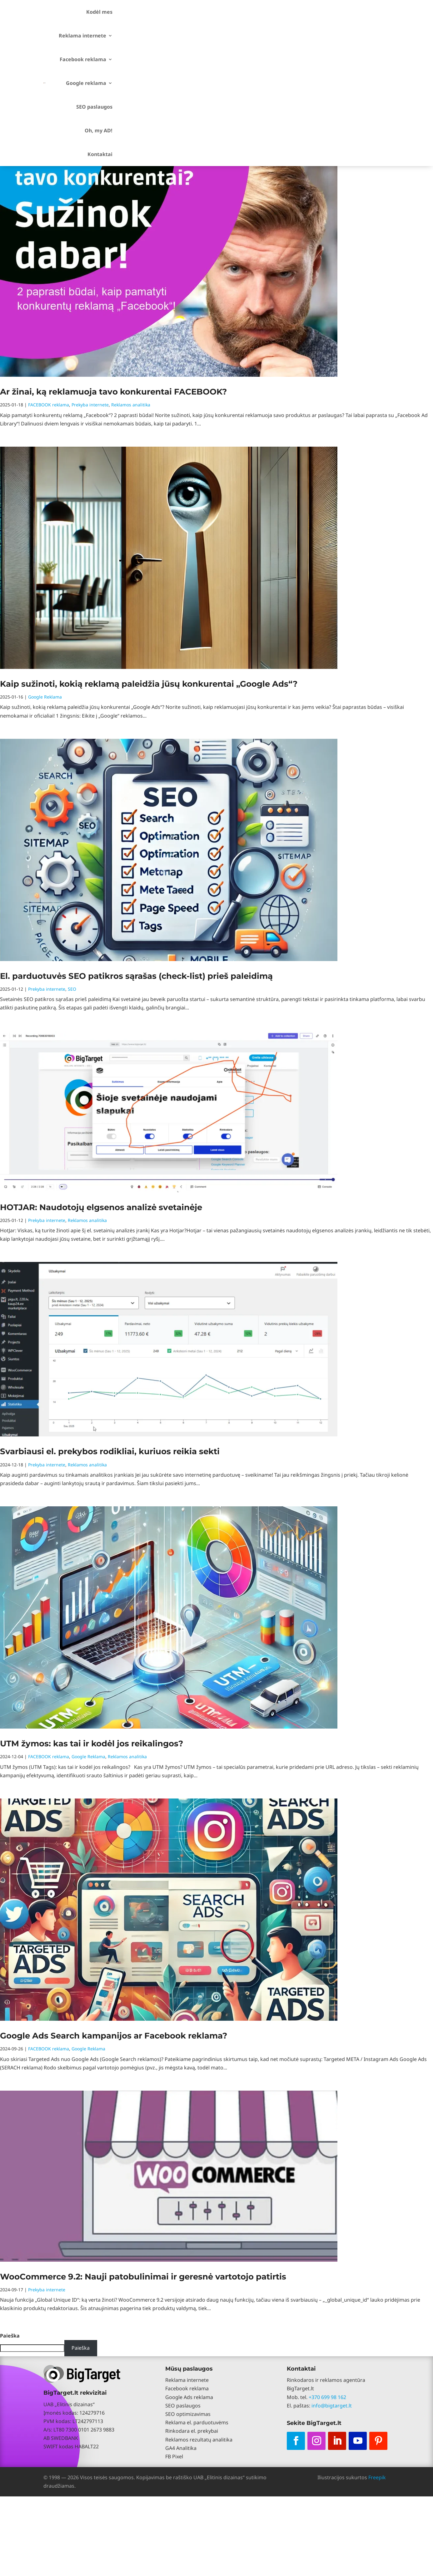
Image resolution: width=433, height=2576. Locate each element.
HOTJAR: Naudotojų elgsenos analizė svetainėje (101, 1207)
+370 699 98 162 (327, 2397)
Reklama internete (82, 35)
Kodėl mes (99, 11)
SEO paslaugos (94, 106)
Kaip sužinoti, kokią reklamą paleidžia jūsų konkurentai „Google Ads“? (148, 684)
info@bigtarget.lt (331, 2405)
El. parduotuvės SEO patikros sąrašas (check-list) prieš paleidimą (136, 976)
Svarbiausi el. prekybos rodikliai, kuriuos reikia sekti (110, 1451)
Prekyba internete (90, 405)
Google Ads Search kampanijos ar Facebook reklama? (113, 2036)
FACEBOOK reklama (48, 405)
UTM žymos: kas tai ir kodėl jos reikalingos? (91, 1744)
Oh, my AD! (98, 130)
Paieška (10, 2335)
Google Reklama (45, 697)
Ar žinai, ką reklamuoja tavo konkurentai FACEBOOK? (113, 392)
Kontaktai (99, 154)
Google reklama (86, 83)
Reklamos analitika (130, 405)
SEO (72, 989)
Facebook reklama (83, 59)
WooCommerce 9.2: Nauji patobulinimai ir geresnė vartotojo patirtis (143, 2277)
